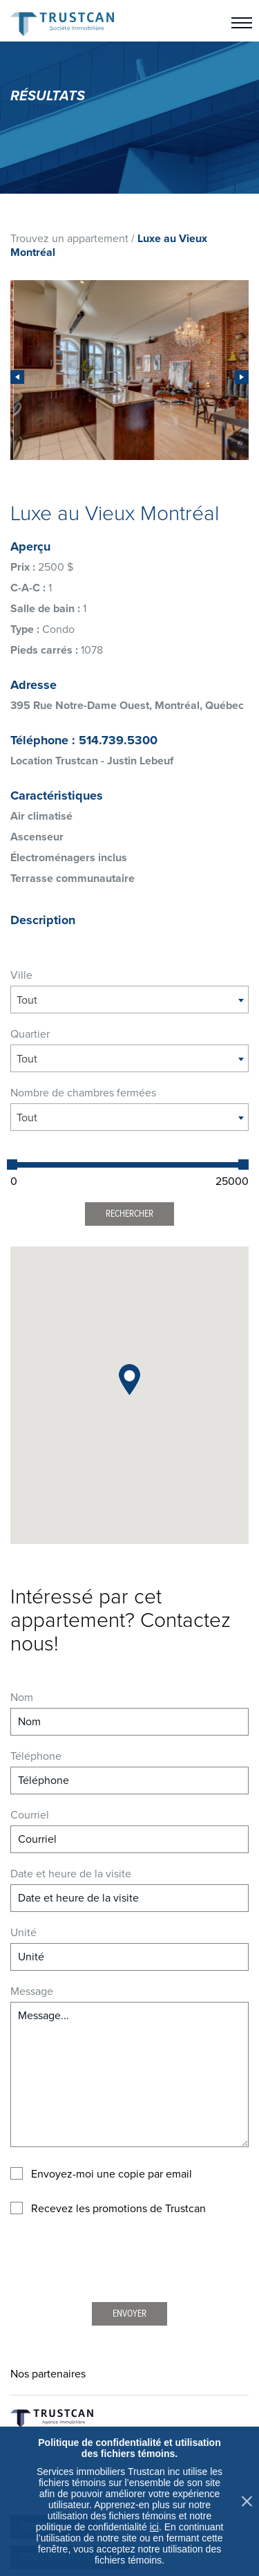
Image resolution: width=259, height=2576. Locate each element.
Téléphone (35, 1756)
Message (31, 1991)
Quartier (30, 1034)
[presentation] (17, 377)
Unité (23, 1933)
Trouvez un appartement (69, 239)
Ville (21, 975)
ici (154, 2526)
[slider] (12, 1164)
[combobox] (129, 999)
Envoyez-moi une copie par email (111, 2174)
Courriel (29, 1815)
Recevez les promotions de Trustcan (118, 2209)
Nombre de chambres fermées (83, 1093)
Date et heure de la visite (70, 1874)
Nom (21, 1697)
